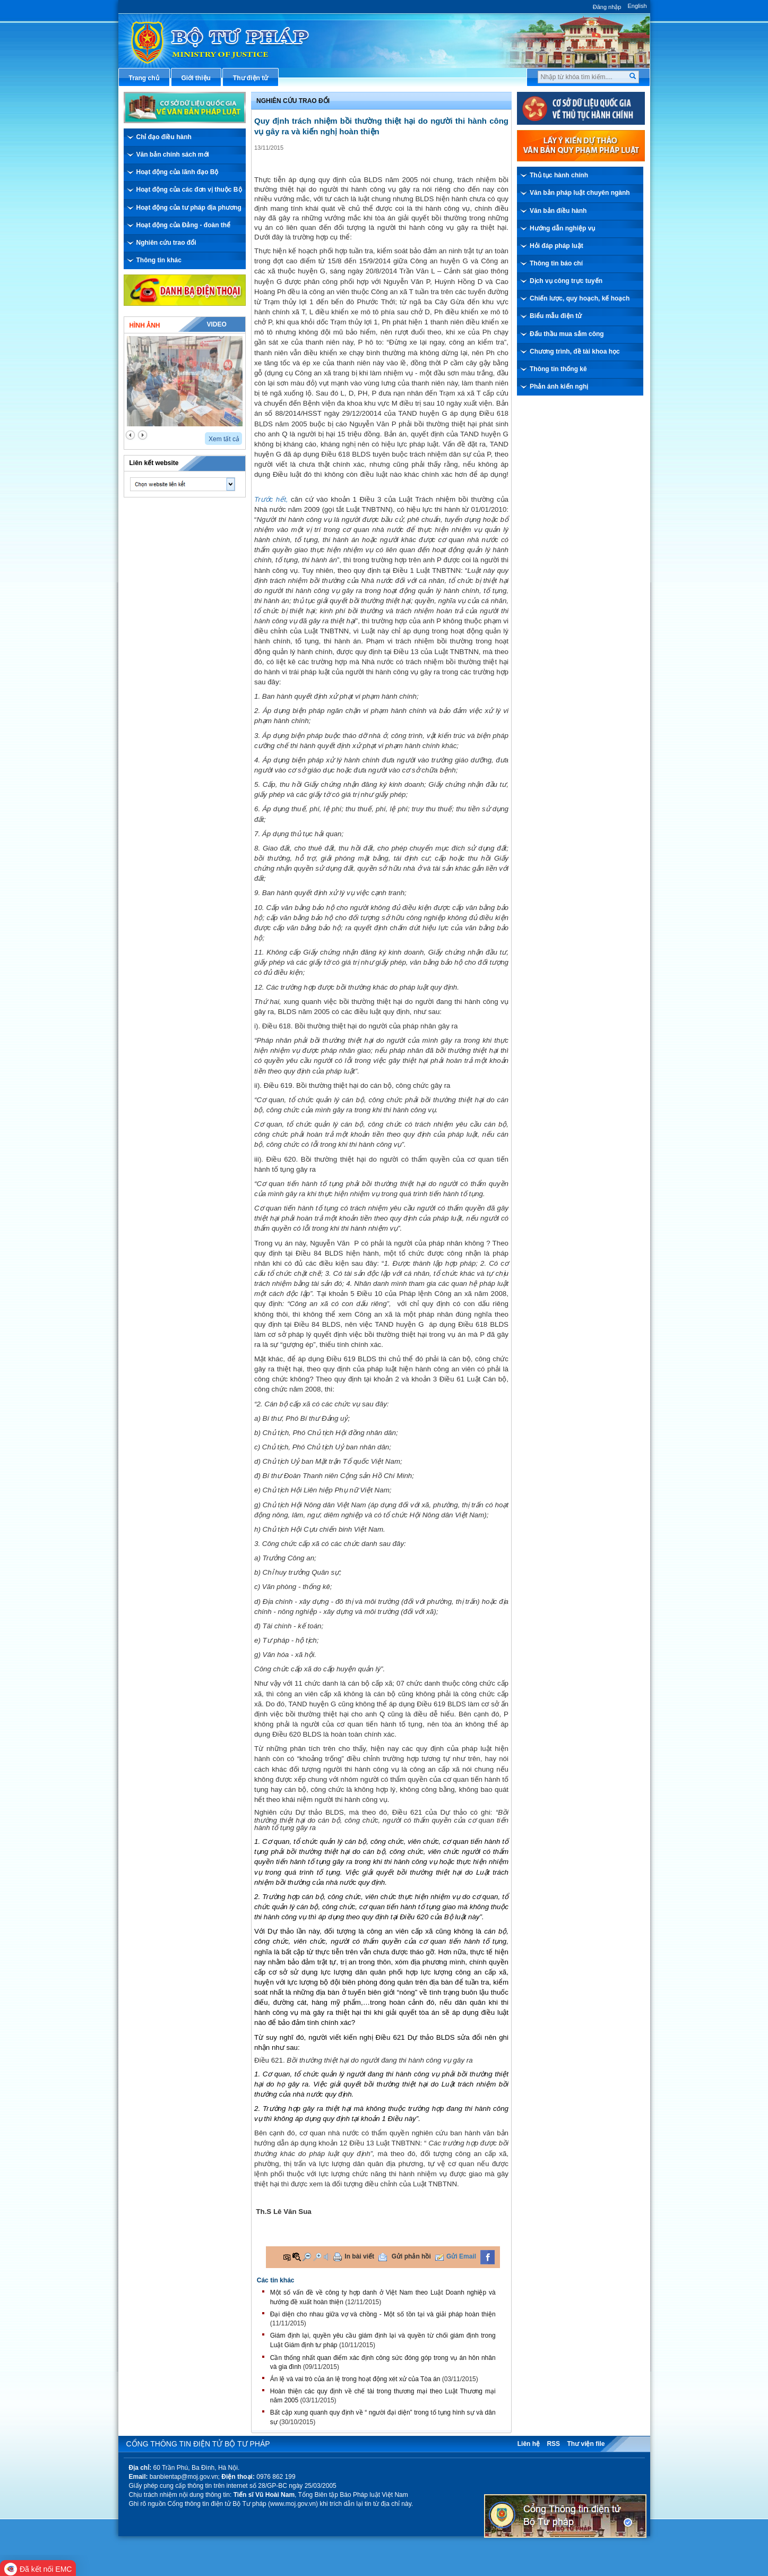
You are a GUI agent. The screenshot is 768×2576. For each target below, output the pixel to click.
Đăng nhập (607, 7)
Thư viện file (586, 2444)
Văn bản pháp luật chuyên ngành (580, 192)
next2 (142, 435)
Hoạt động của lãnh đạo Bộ (177, 172)
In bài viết (359, 2256)
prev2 (130, 435)
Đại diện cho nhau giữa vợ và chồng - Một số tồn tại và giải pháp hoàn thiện (383, 2314)
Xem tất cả (224, 439)
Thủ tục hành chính (559, 175)
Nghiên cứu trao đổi (166, 242)
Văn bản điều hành (558, 210)
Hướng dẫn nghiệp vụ (562, 228)
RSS (553, 2444)
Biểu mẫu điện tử (556, 316)
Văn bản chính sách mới (172, 154)
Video (216, 324)
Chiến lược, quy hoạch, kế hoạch (579, 298)
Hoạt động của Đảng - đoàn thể (183, 225)
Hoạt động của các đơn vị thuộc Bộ (189, 189)
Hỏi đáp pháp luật (556, 246)
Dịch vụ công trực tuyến (566, 281)
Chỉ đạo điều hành (164, 137)
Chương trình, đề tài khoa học (575, 351)
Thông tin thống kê (558, 369)
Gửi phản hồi (411, 2256)
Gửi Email (461, 2256)
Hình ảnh (145, 325)
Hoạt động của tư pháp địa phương (188, 207)
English (636, 6)
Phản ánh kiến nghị (559, 386)
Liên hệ (528, 2444)
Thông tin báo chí (556, 263)
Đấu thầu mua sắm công (567, 334)
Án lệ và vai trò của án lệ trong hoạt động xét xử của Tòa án (355, 2379)
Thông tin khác (159, 260)
